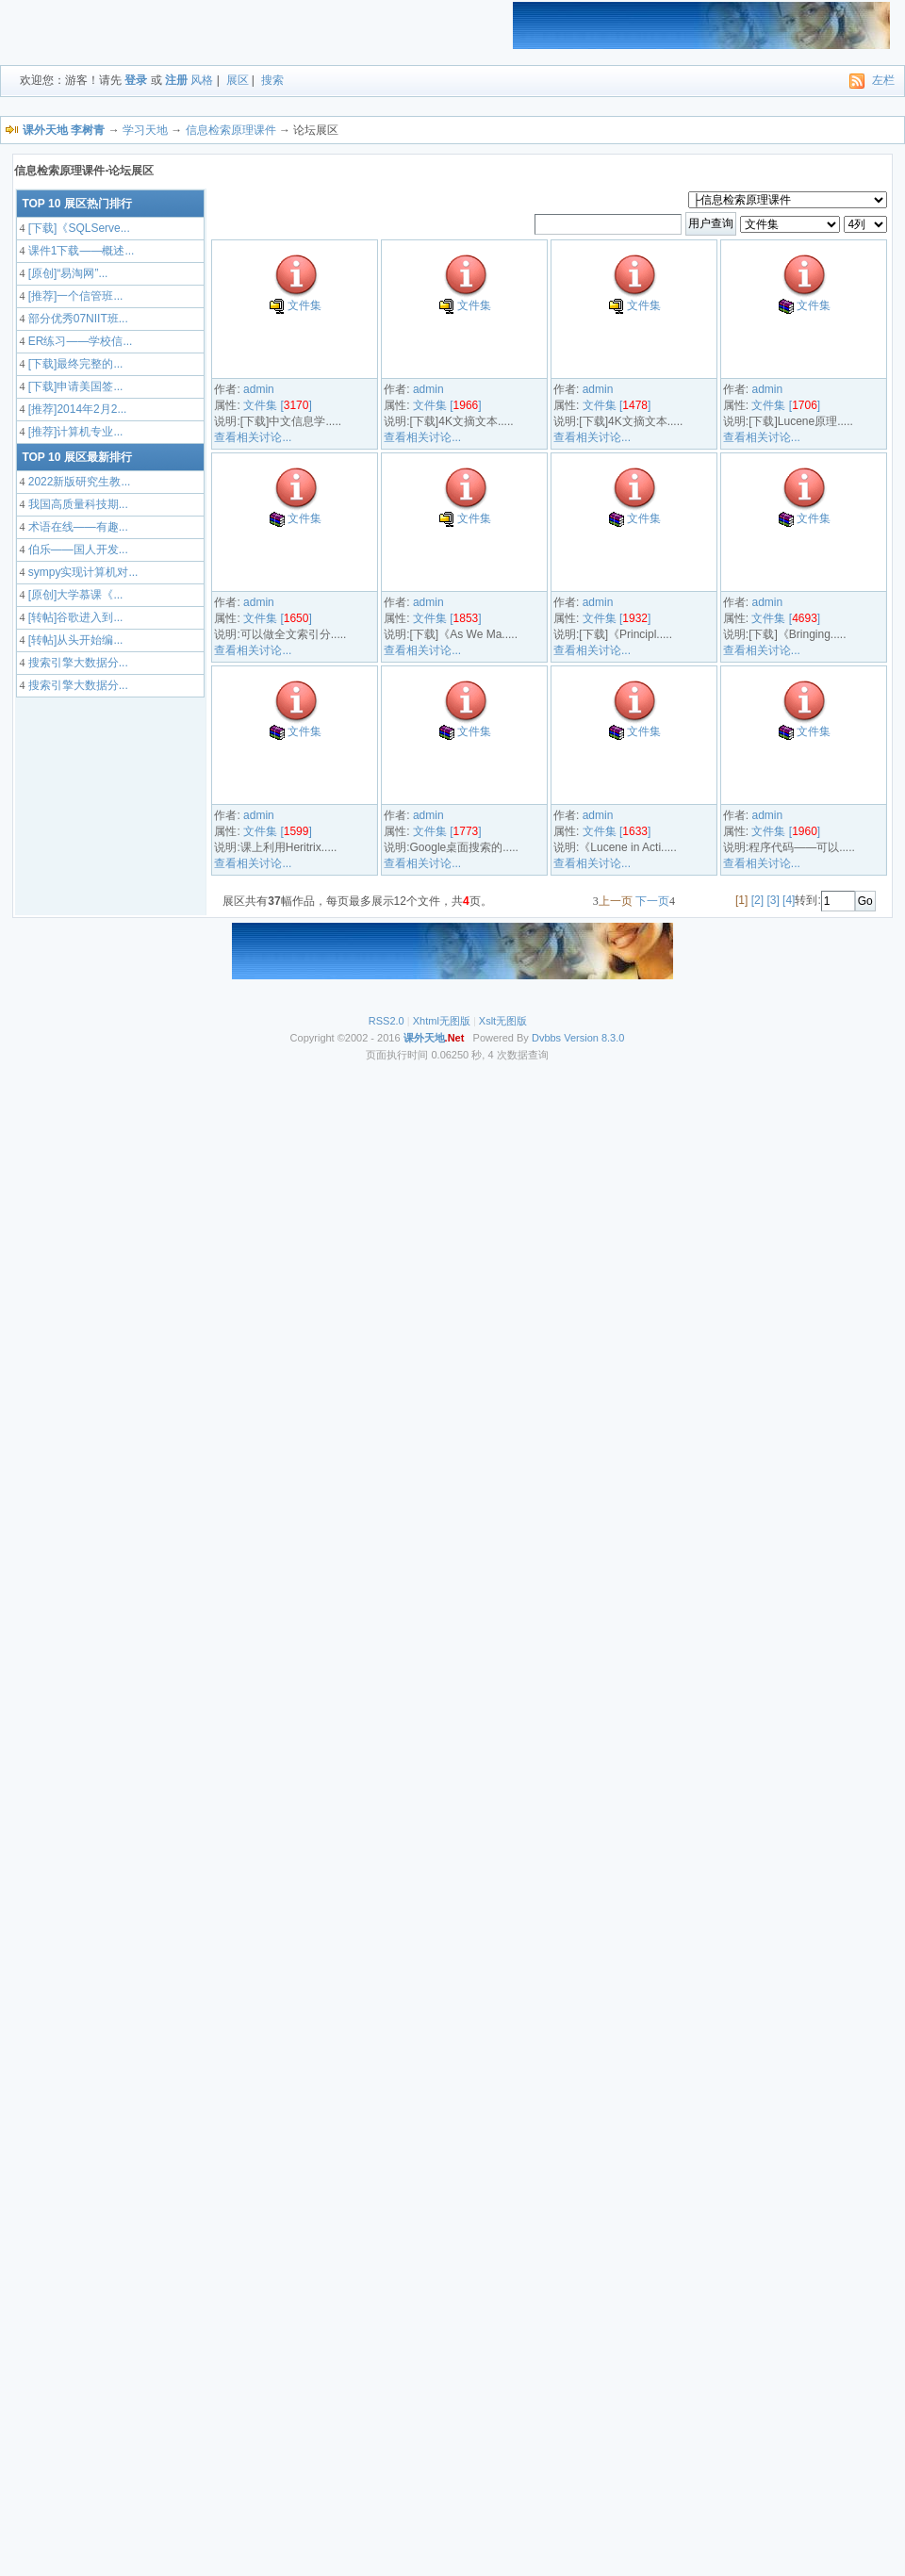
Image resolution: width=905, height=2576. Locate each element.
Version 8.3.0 (594, 1037)
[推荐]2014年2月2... (75, 409)
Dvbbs (546, 1037)
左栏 (883, 80)
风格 (201, 80)
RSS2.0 (386, 1020)
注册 (176, 80)
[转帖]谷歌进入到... (74, 617)
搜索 (272, 80)
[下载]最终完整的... (74, 363)
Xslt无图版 (503, 1020)
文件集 (304, 305)
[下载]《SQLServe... (77, 228)
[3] (772, 900)
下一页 (652, 901)
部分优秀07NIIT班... (76, 318)
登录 (135, 80)
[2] (757, 900)
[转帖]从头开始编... (74, 640)
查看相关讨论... (252, 437)
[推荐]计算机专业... (74, 431)
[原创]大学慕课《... (74, 594)
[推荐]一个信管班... (74, 296)
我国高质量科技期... (76, 504)
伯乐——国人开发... (76, 549)
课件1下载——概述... (79, 250)
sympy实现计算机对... (81, 572)
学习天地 (145, 130)
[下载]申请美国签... (74, 386)
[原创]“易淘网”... (66, 273)
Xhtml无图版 (441, 1020)
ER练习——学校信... (78, 341)
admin (258, 389)
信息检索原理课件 (231, 130)
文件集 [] (277, 405)
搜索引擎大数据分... (76, 662)
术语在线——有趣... (76, 526)
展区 (237, 80)
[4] (788, 900)
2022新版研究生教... (77, 481)
